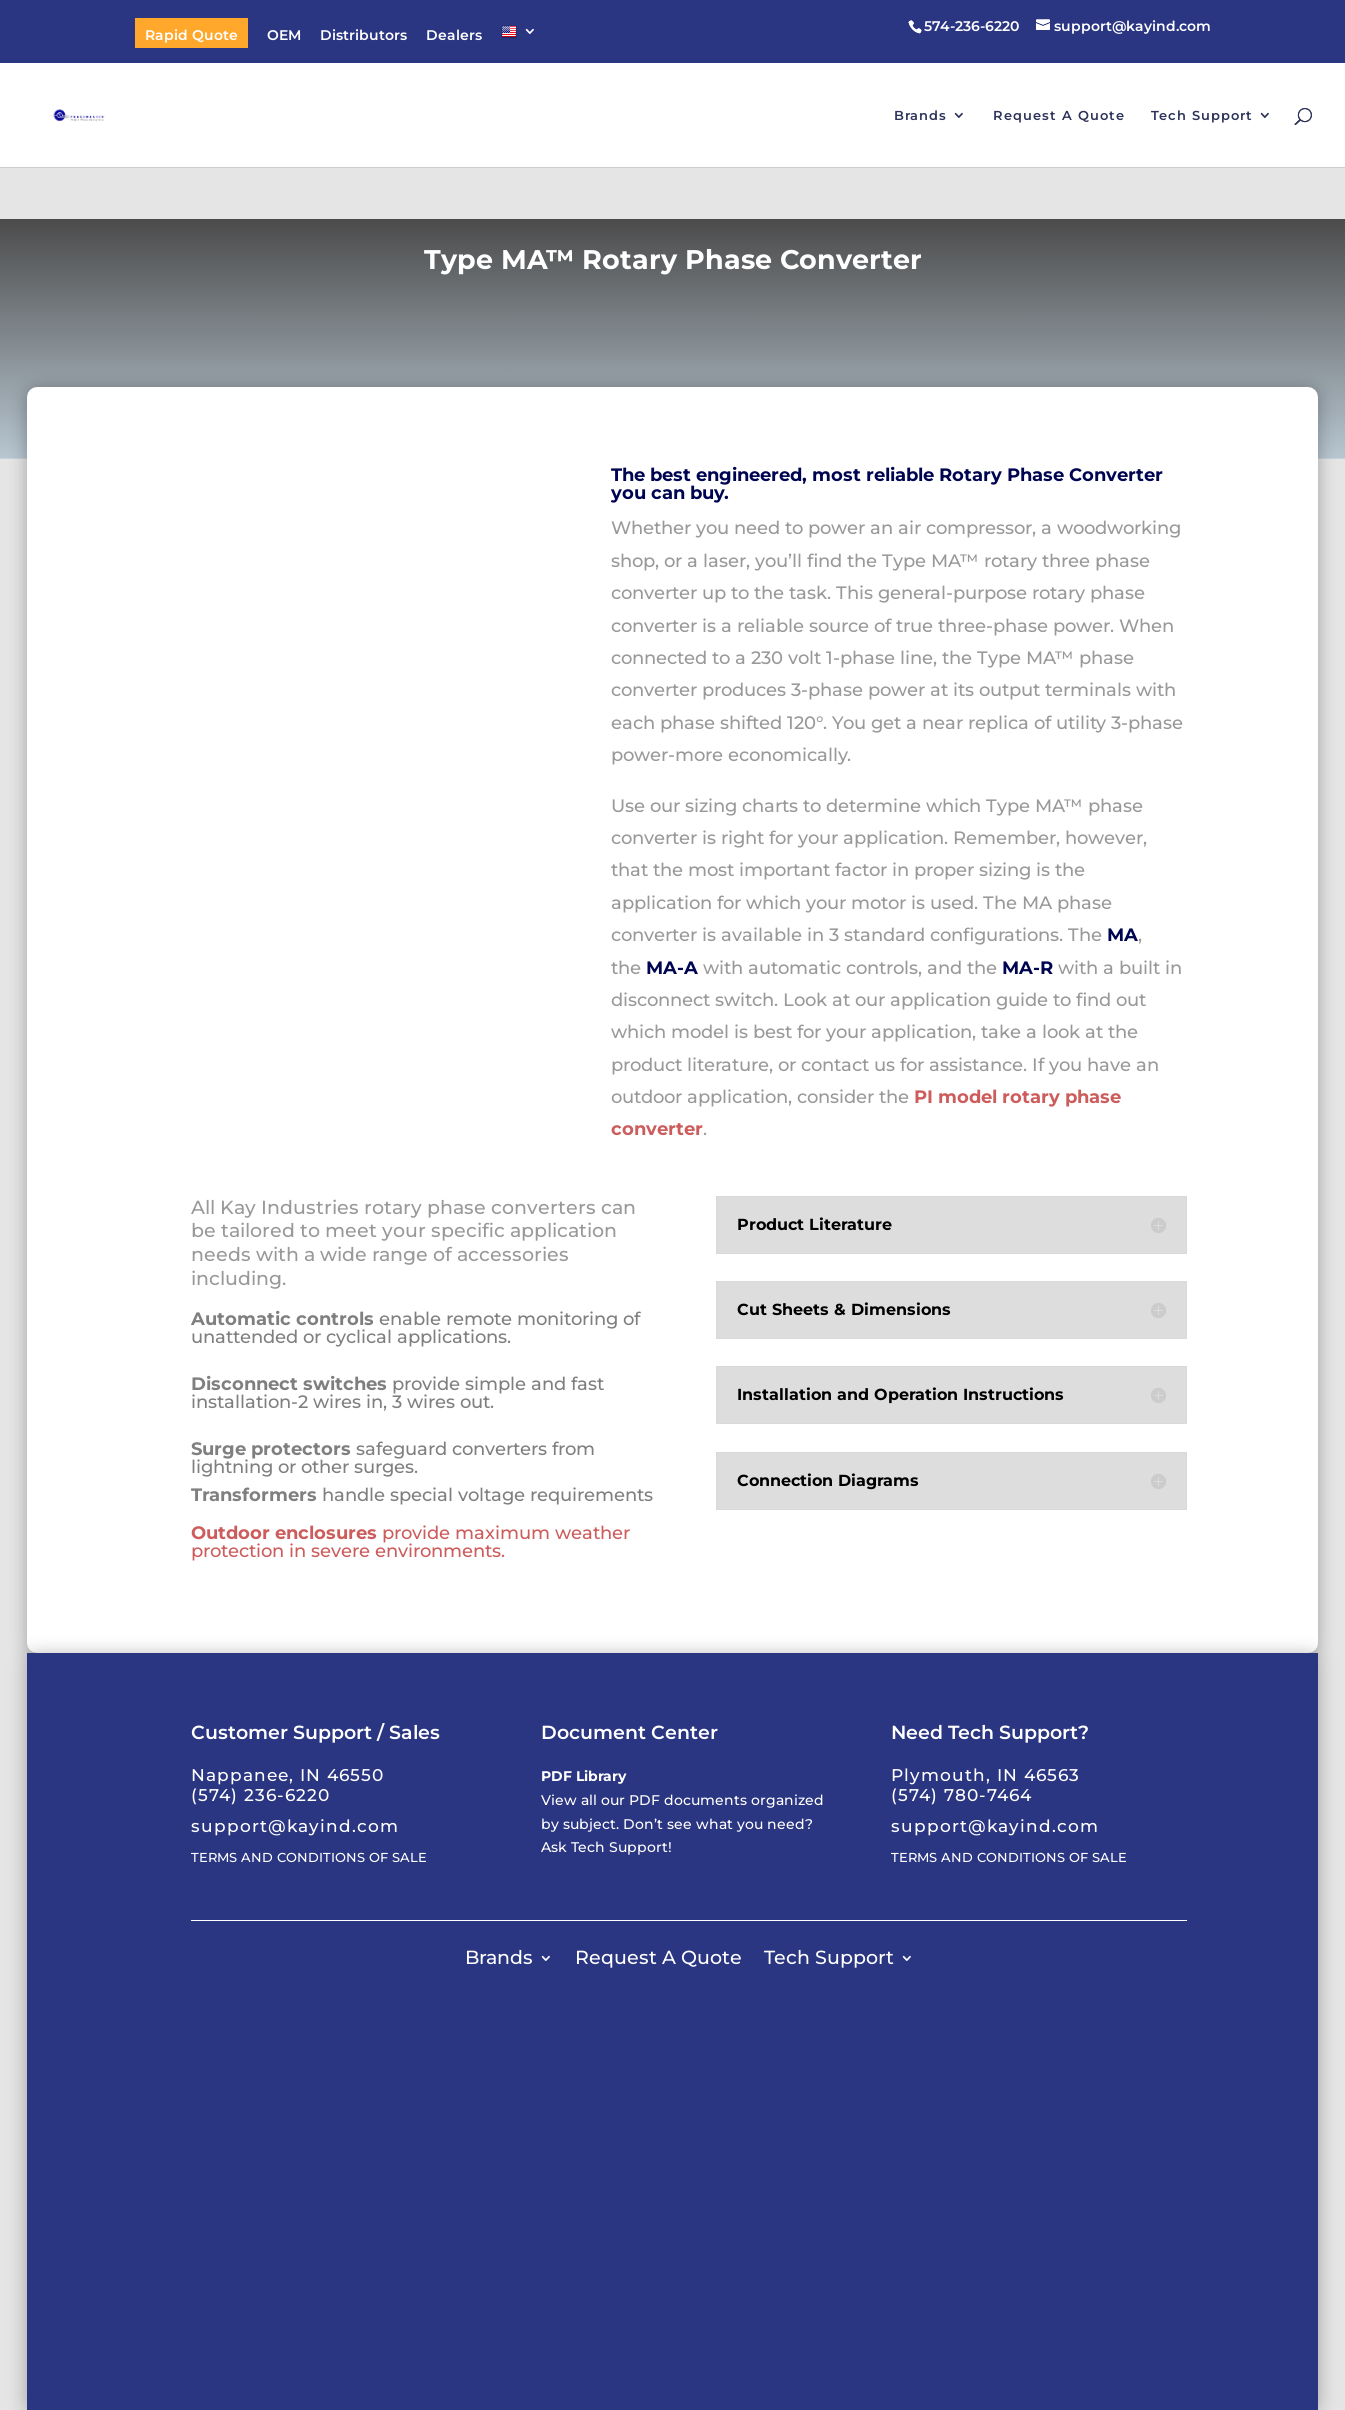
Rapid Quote (191, 36)
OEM (284, 36)
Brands (920, 115)
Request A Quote (1059, 115)
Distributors (363, 36)
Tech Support (1202, 115)
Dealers (454, 36)
